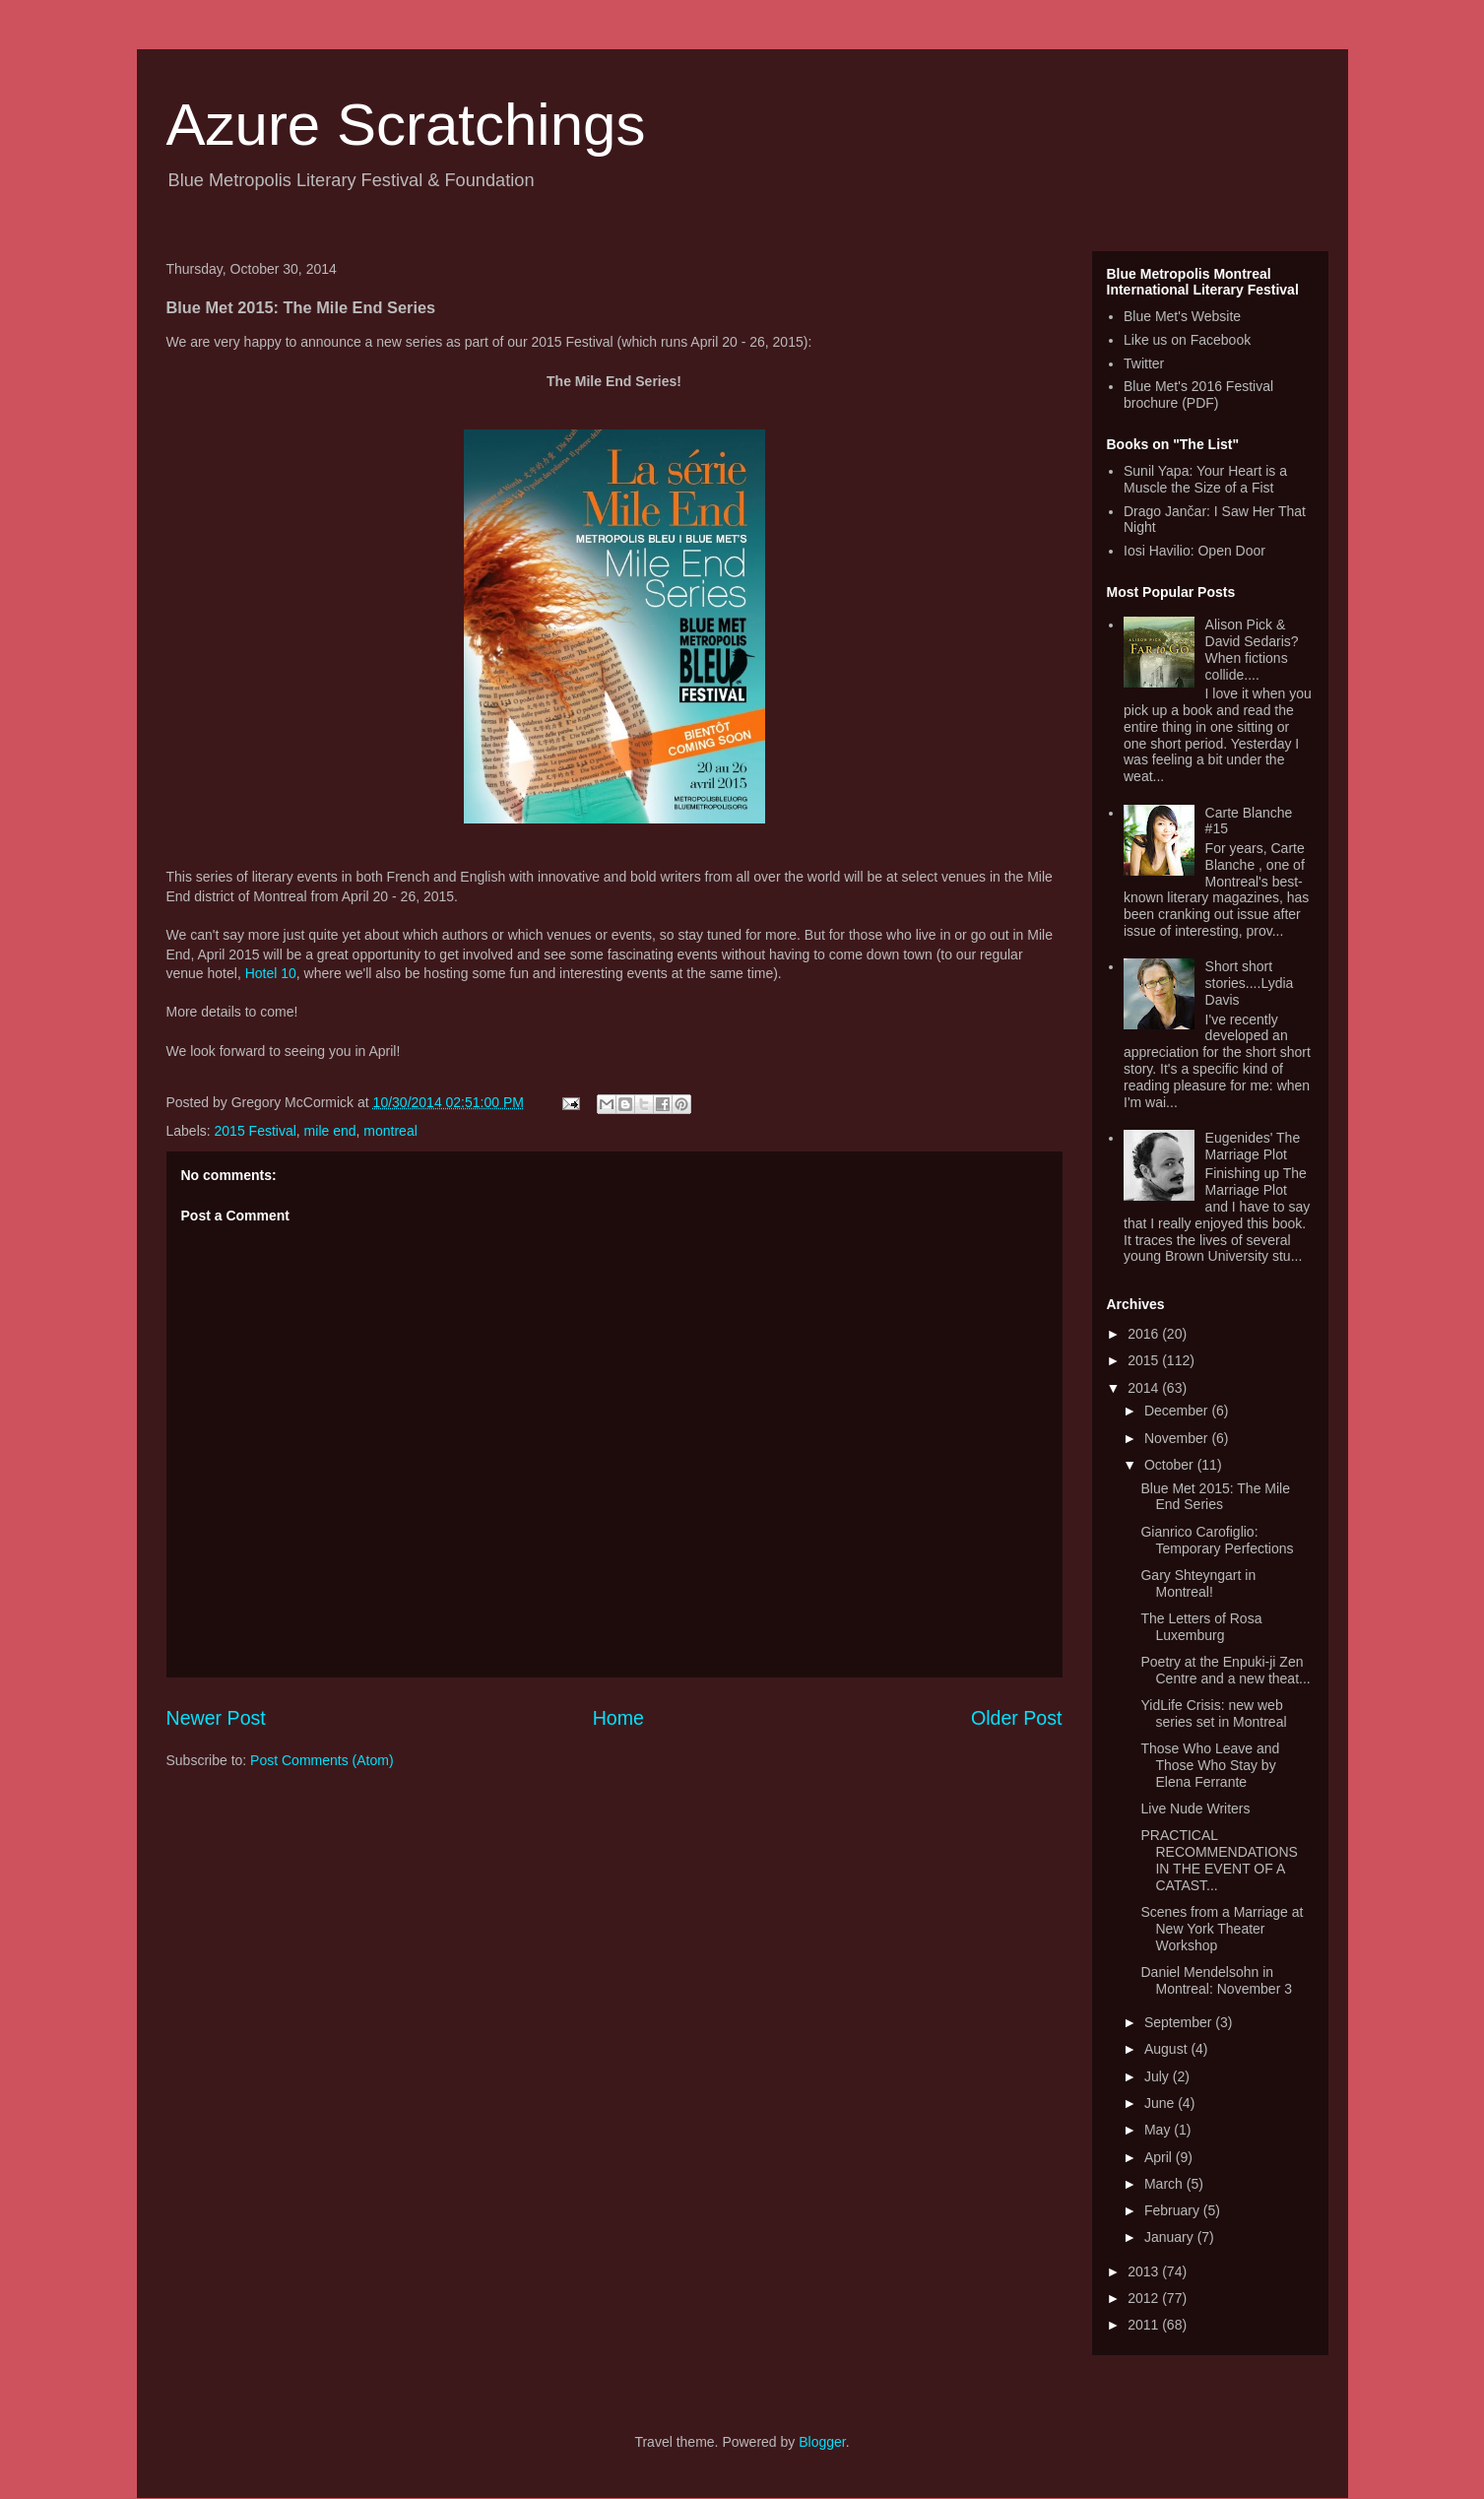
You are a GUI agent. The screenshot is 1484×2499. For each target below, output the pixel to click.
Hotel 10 (270, 973)
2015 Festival (255, 1131)
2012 (1145, 2298)
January (1170, 2237)
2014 (1145, 1388)
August (1167, 2049)
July (1158, 2076)
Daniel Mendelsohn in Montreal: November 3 (1216, 1980)
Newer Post (216, 1718)
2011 (1145, 2325)
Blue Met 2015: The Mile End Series (1215, 1496)
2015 (1145, 1360)
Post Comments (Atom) (321, 1760)
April (1160, 2157)
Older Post (1017, 1718)
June (1161, 2103)
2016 (1145, 1334)
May (1159, 2129)
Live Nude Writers (1195, 1808)
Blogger (822, 2442)
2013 (1145, 2271)
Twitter (1144, 363)
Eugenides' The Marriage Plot (1253, 1146)
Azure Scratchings (406, 125)
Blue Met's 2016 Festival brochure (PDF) (1198, 394)
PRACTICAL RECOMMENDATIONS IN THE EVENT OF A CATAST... (1218, 1859)
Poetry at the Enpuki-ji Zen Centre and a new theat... (1225, 1670)
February (1173, 2210)
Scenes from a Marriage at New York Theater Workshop (1221, 1928)
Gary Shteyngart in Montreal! (1198, 1583)
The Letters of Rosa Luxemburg (1200, 1627)
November (1177, 1438)
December (1177, 1410)
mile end (330, 1131)
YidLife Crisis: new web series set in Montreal (1213, 1713)
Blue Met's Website (1182, 316)
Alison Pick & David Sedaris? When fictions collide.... (1252, 649)
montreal (390, 1131)
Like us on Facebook (1187, 340)
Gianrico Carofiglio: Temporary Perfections (1216, 1540)
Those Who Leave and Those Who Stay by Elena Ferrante (1209, 1765)
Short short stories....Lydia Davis (1249, 983)
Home (618, 1718)
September (1179, 2022)
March (1165, 2184)
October (1170, 1465)
